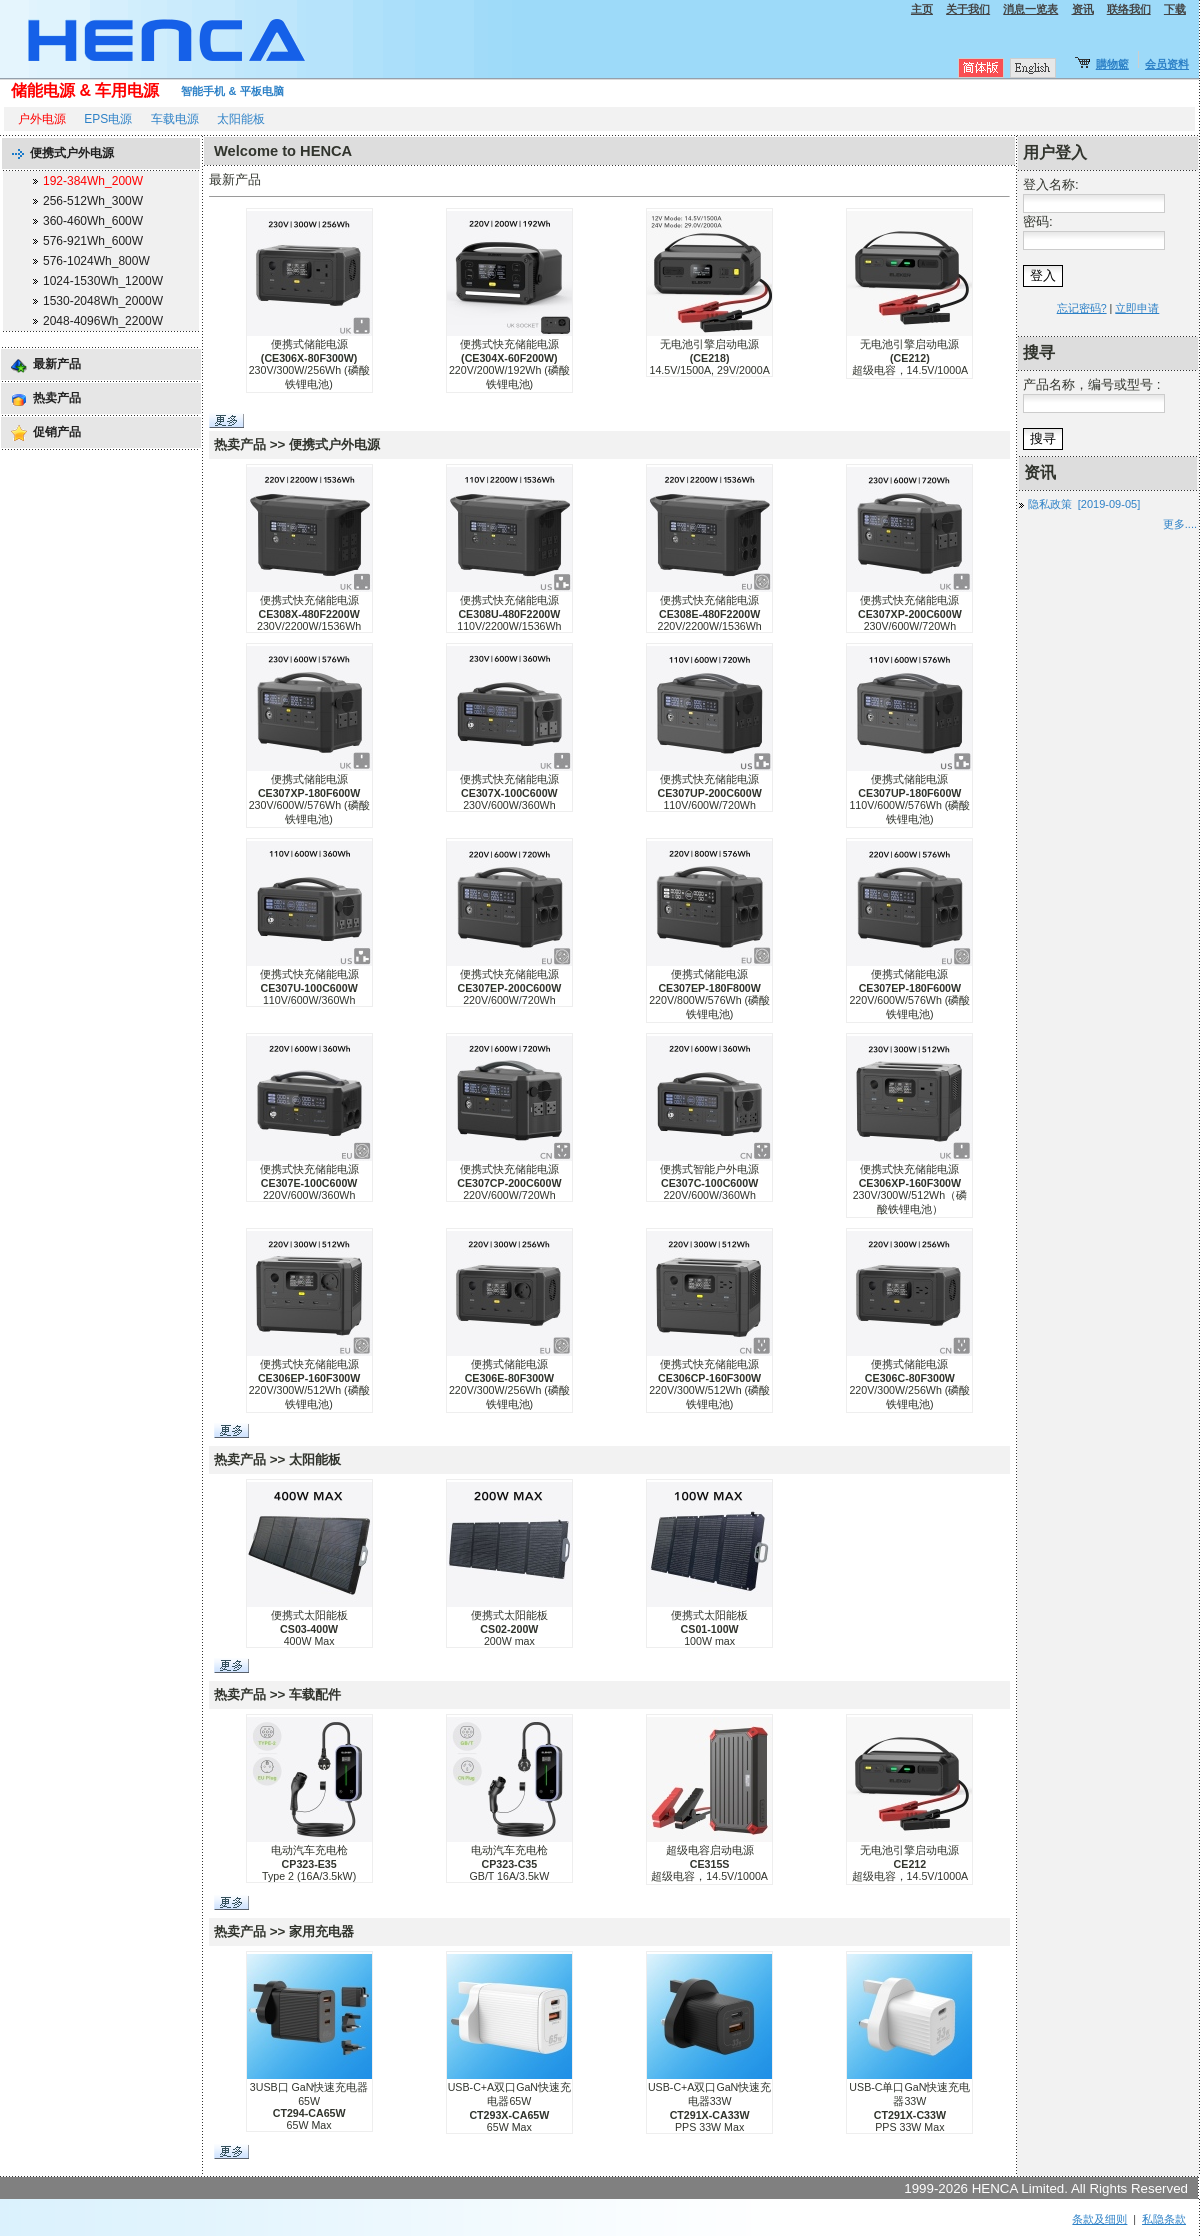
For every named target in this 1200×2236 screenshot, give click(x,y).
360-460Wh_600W (93, 221)
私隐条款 (1164, 2219)
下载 (1175, 9)
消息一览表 (1030, 9)
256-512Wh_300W (93, 201)
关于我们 (968, 9)
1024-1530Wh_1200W (103, 281)
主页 (922, 9)
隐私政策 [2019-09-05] (1084, 504)
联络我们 (1129, 9)
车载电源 (175, 119)
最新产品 (57, 364)
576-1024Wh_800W (96, 261)
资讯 (1083, 9)
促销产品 (57, 432)
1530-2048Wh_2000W (103, 301)
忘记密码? (1082, 308)
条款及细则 (1099, 2219)
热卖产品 (57, 398)
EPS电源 (108, 119)
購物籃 (1112, 64)
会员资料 (1167, 64)
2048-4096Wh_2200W (103, 321)
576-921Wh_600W (93, 241)
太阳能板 (241, 119)
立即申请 (1137, 308)
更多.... (1180, 524)
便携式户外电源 (72, 153)
